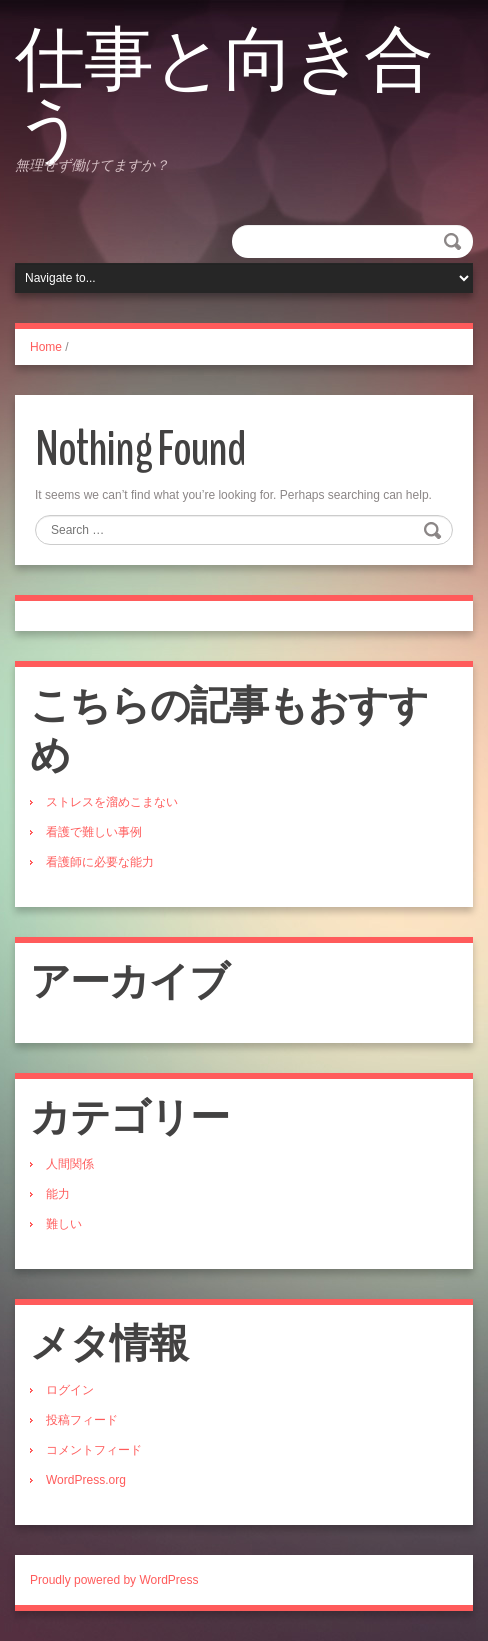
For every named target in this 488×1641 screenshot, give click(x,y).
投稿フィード (82, 1420)
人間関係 (70, 1164)
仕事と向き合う (224, 95)
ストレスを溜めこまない (112, 802)
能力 (58, 1194)
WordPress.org (86, 1480)
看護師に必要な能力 (100, 862)
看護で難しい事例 (94, 832)
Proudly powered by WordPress (114, 1580)
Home (46, 347)
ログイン (70, 1390)
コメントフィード (94, 1450)
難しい (64, 1224)
